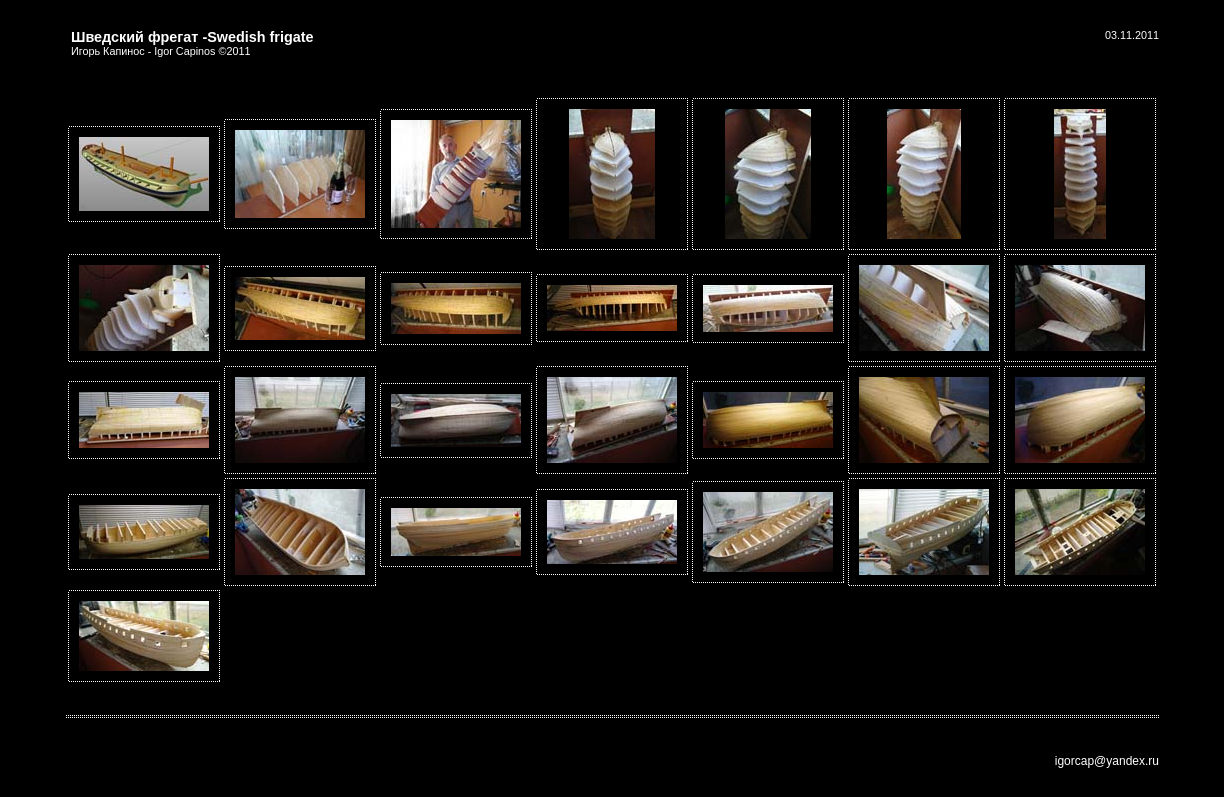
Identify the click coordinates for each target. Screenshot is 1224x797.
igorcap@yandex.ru (1107, 761)
